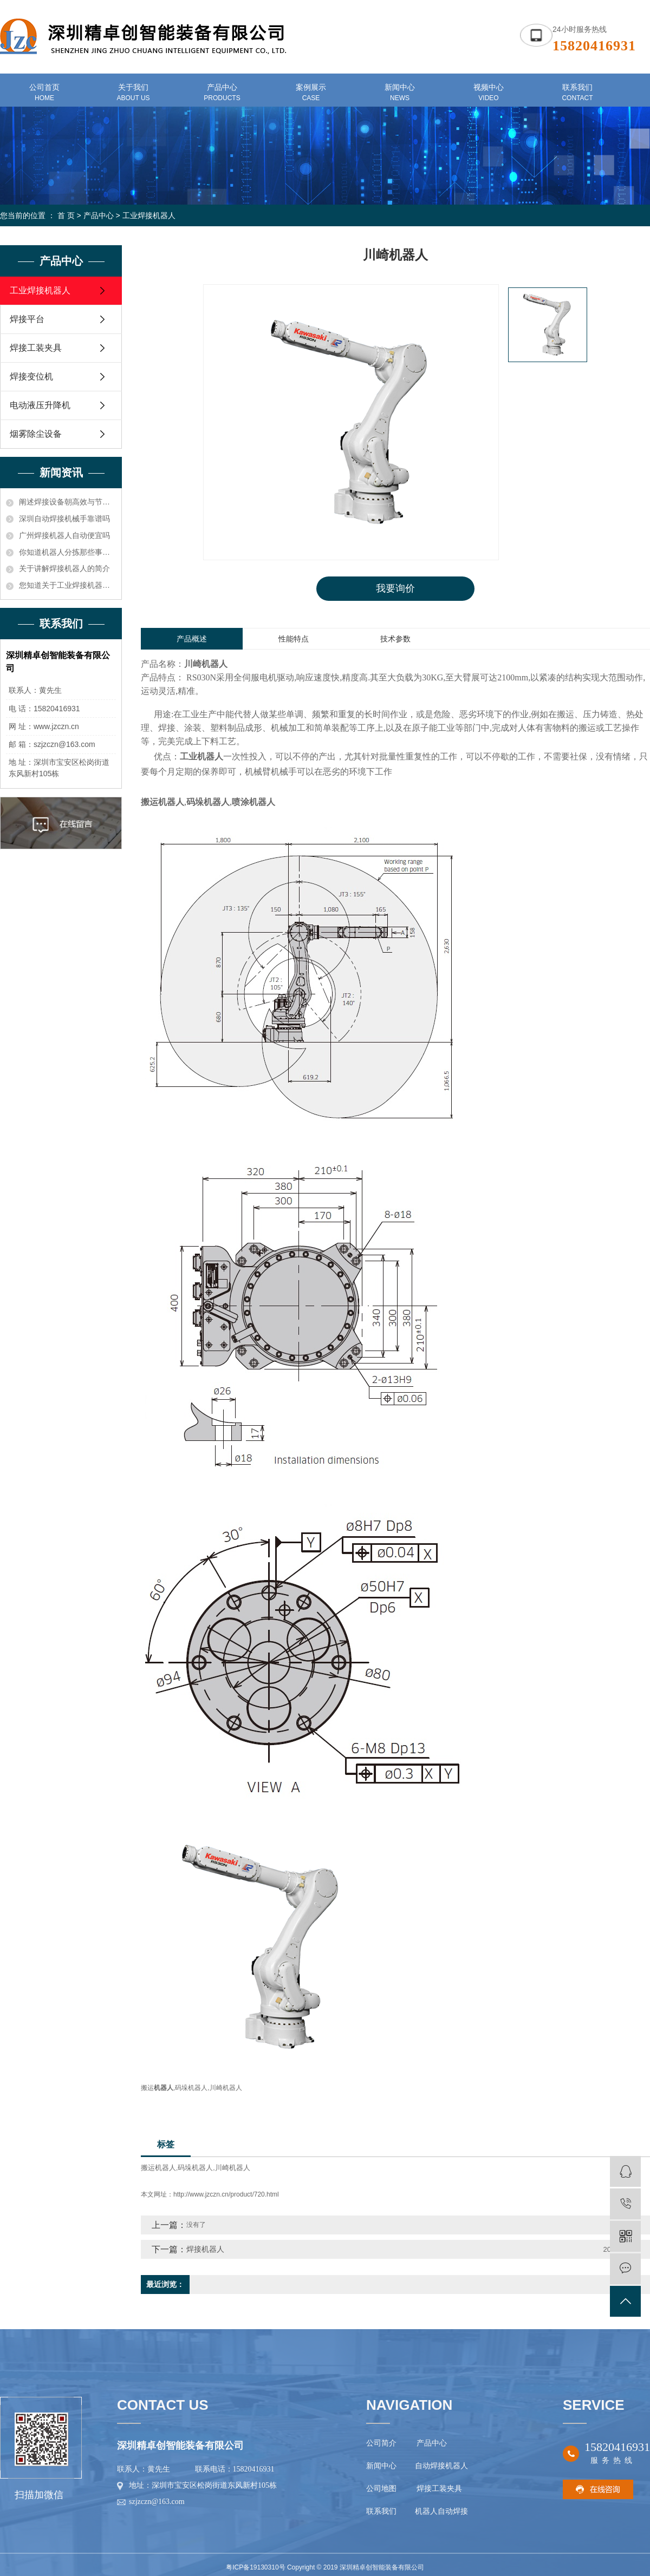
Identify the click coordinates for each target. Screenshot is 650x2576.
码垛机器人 (195, 2168)
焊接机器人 (205, 2249)
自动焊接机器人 (440, 2466)
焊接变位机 (31, 376)
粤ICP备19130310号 (255, 2567)
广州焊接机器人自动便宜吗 (64, 535)
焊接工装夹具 (36, 347)
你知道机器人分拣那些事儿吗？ (67, 552)
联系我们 (382, 2511)
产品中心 (98, 215)
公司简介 (381, 2443)
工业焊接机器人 (149, 215)
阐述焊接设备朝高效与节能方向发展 (67, 501)
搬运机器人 (158, 2168)
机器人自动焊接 (441, 2511)
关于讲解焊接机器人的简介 (64, 568)
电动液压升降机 (40, 405)
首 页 (66, 215)
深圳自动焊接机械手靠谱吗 (64, 518)
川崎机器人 (232, 2168)
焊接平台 (27, 319)
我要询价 (395, 588)
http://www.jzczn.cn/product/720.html (226, 2194)
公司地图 (383, 2489)
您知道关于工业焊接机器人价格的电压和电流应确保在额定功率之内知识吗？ (67, 585)
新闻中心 (381, 2466)
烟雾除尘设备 (36, 433)
